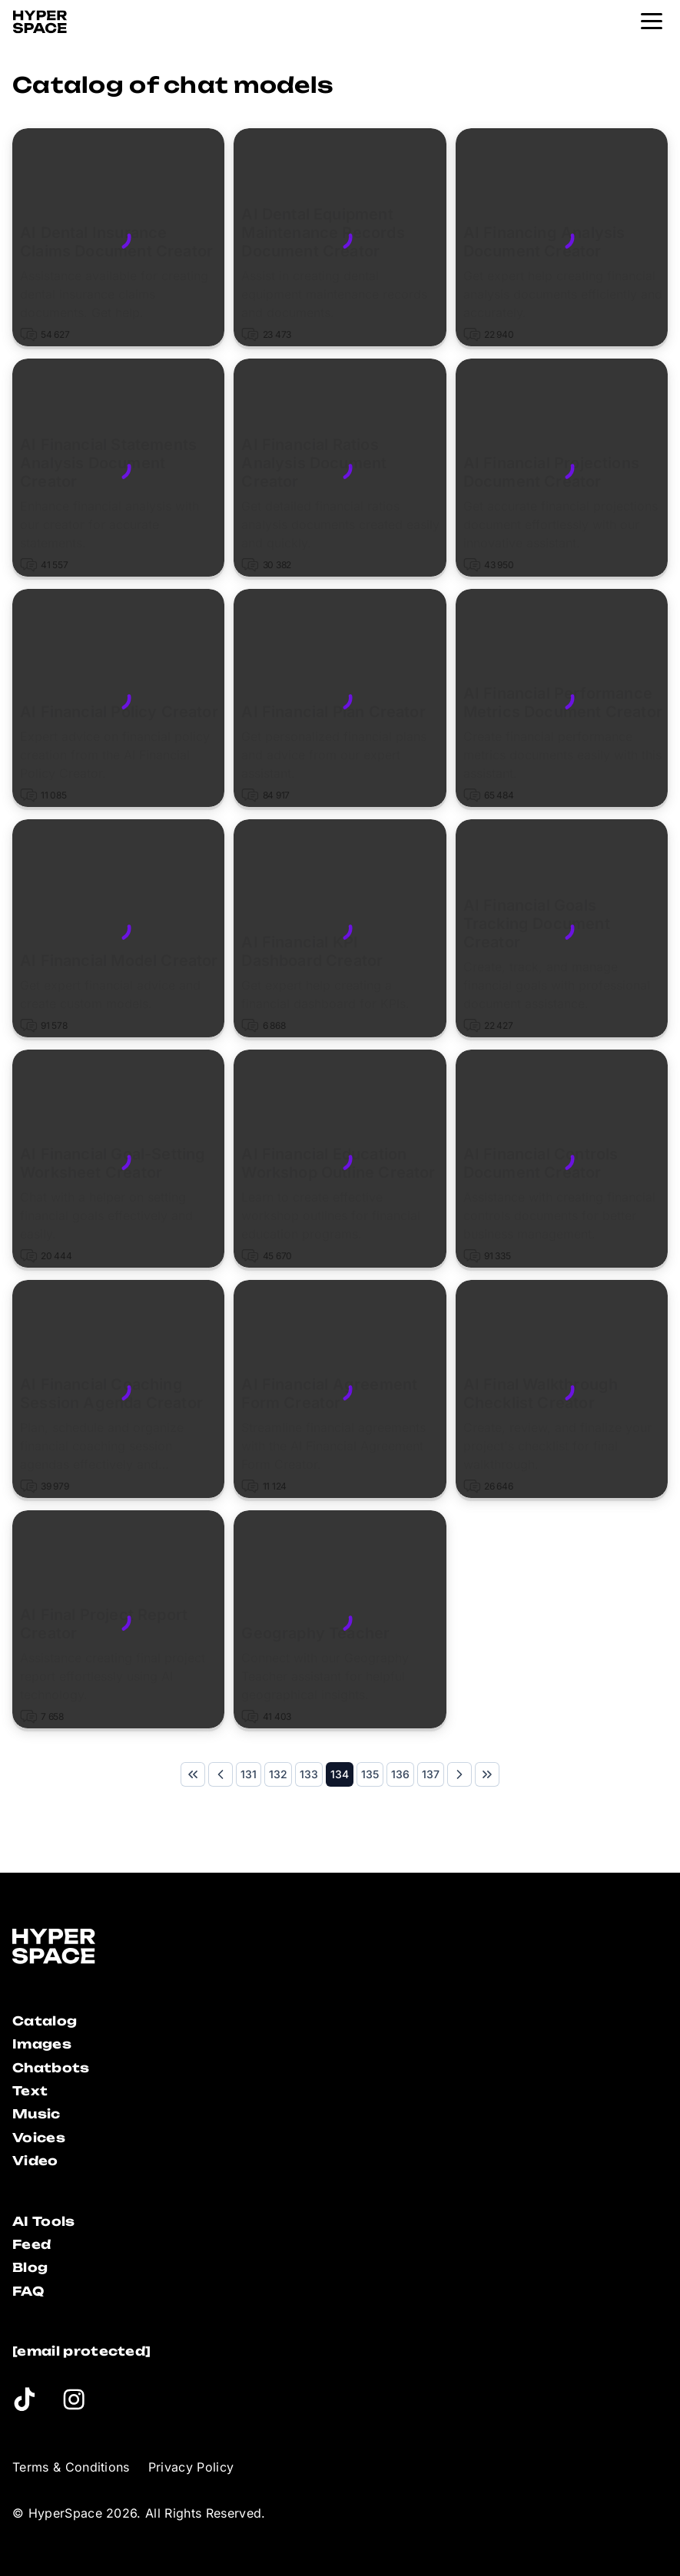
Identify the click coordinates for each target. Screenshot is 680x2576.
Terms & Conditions (71, 2467)
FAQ (28, 2291)
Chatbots (51, 2067)
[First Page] (193, 1774)
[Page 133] (309, 1774)
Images (41, 2044)
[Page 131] (248, 1774)
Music (36, 2113)
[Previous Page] (220, 1774)
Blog (30, 2267)
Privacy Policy (191, 2467)
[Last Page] (487, 1774)
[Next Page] (459, 1774)
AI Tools (43, 2221)
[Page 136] (400, 1774)
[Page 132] (278, 1774)
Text (30, 2090)
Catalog (44, 2021)
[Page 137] (430, 1774)
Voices (38, 2137)
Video (35, 2160)
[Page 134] (339, 1774)
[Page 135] (370, 1774)
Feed (31, 2244)
